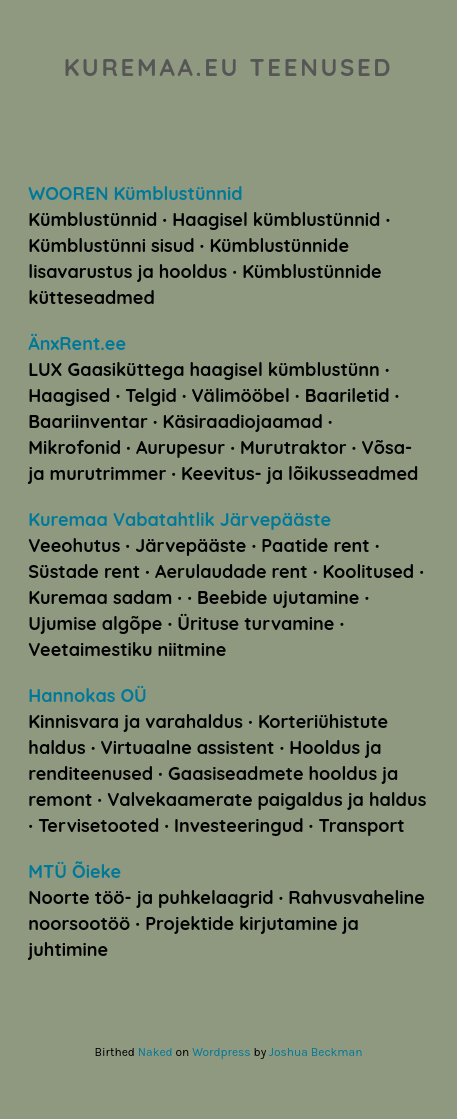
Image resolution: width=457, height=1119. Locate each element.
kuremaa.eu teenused (228, 67)
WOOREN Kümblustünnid (135, 193)
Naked (155, 1052)
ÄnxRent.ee (77, 343)
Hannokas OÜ (87, 695)
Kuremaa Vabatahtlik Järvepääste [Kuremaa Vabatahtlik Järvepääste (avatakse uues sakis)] (179, 519)
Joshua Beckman (315, 1052)
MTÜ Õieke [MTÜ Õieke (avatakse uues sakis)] (74, 871)
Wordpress (221, 1052)
